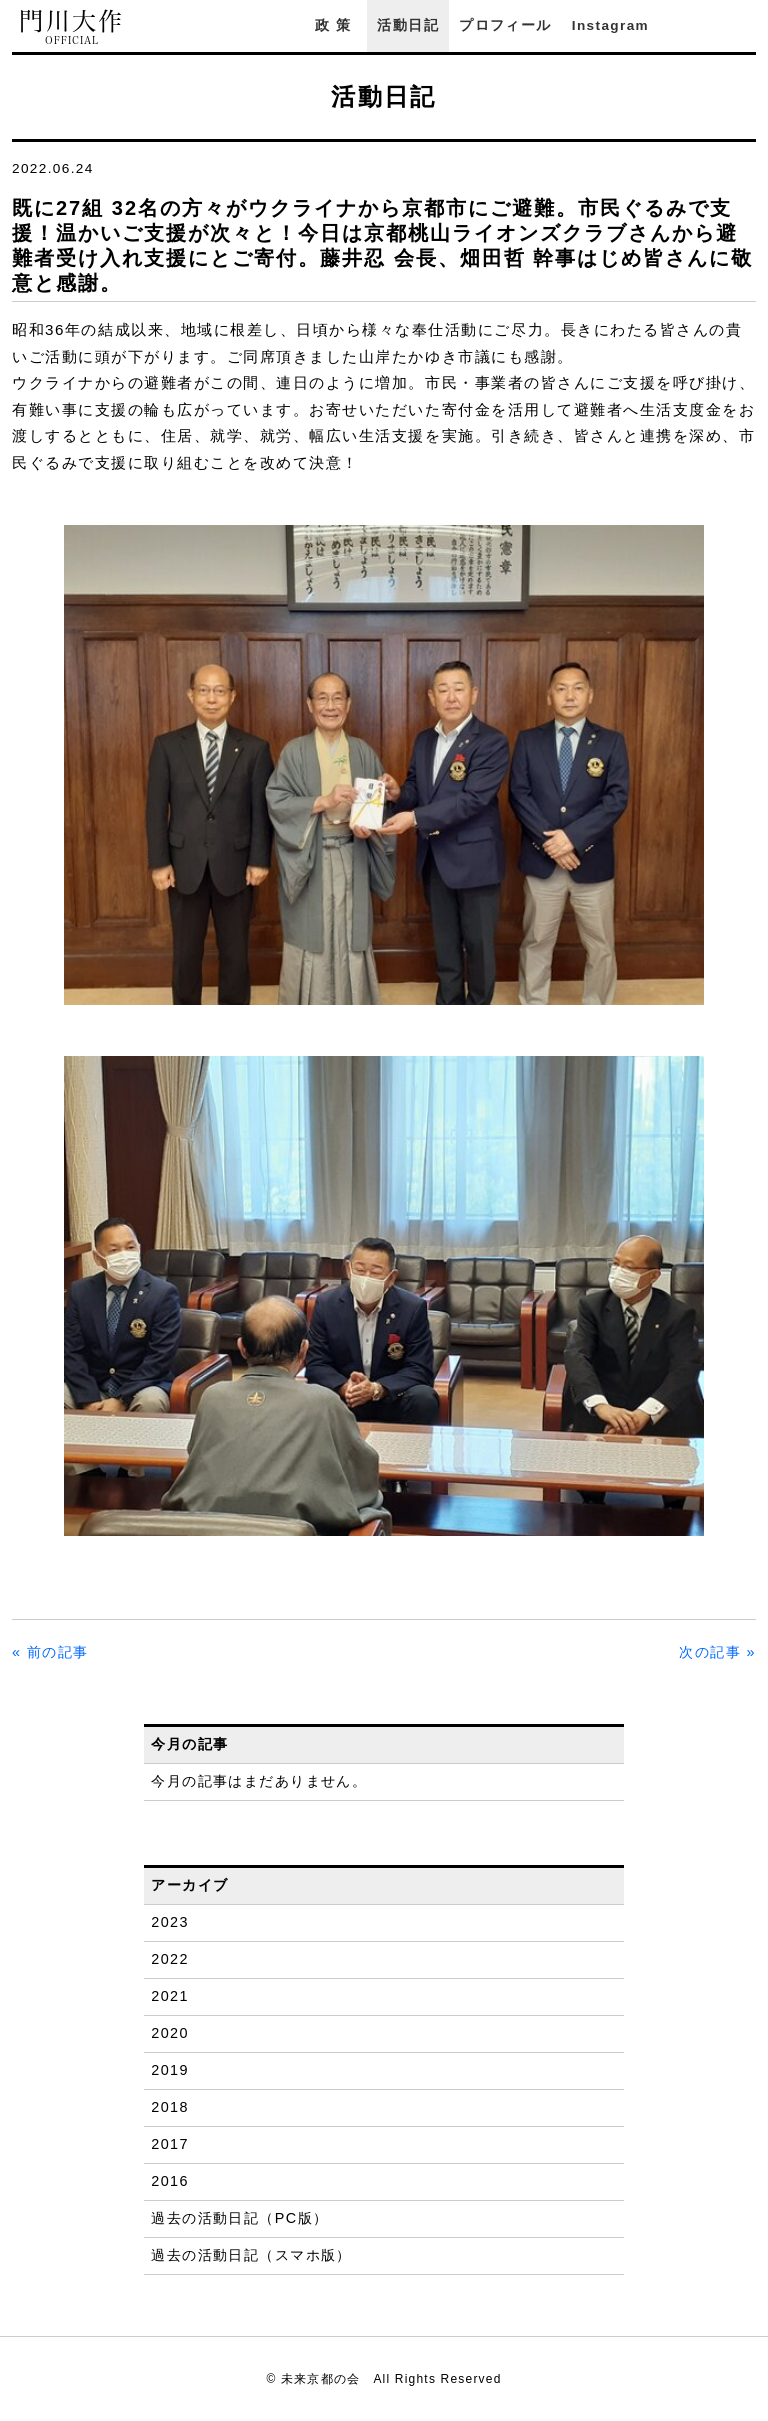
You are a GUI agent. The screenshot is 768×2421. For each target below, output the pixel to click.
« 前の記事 (50, 1652)
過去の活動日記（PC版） (239, 2218)
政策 (336, 25)
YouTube (746, 25)
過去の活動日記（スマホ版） (251, 2255)
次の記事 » (717, 1652)
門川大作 (72, 27)
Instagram (610, 25)
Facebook (691, 25)
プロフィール (505, 25)
